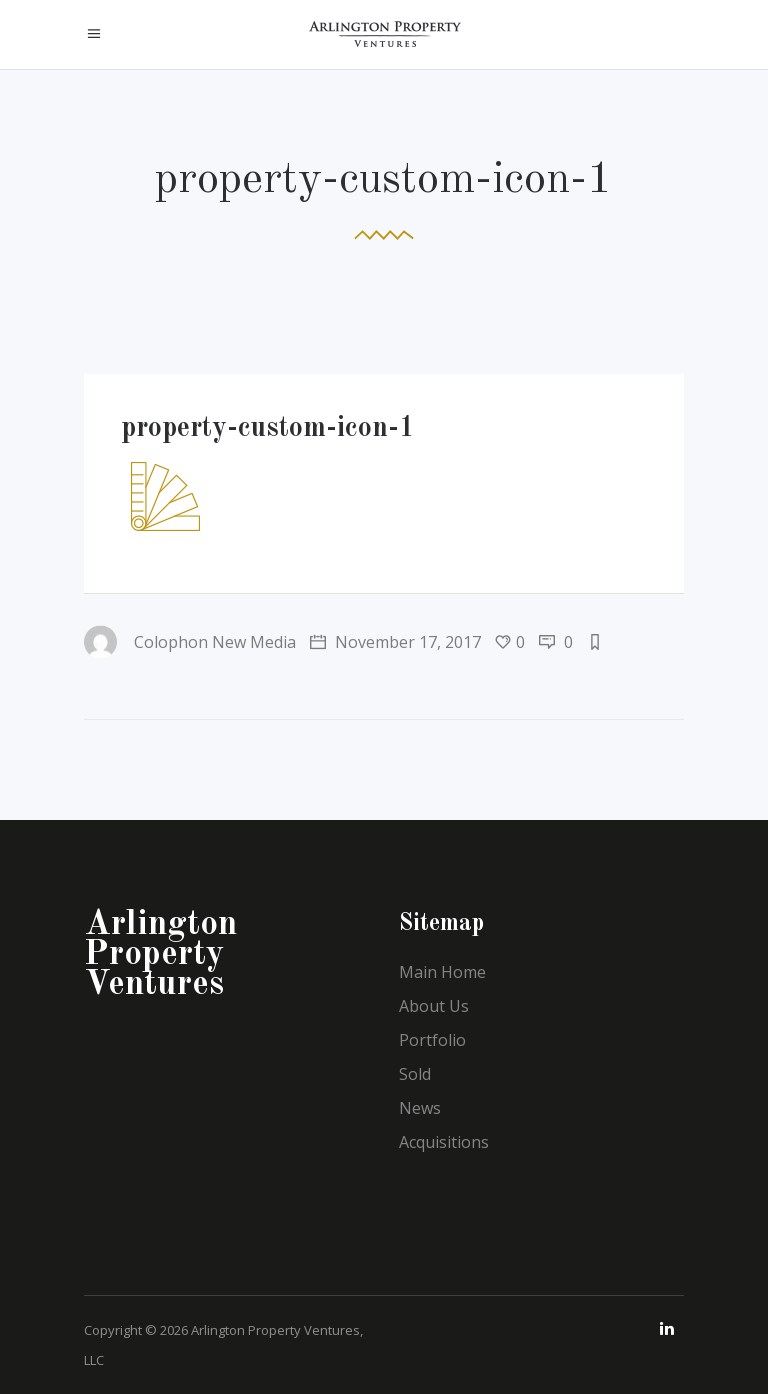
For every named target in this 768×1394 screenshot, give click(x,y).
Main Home (442, 972)
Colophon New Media (190, 642)
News (420, 1108)
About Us (434, 1006)
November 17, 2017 (395, 642)
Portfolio (432, 1040)
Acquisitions (444, 1142)
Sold (415, 1074)
